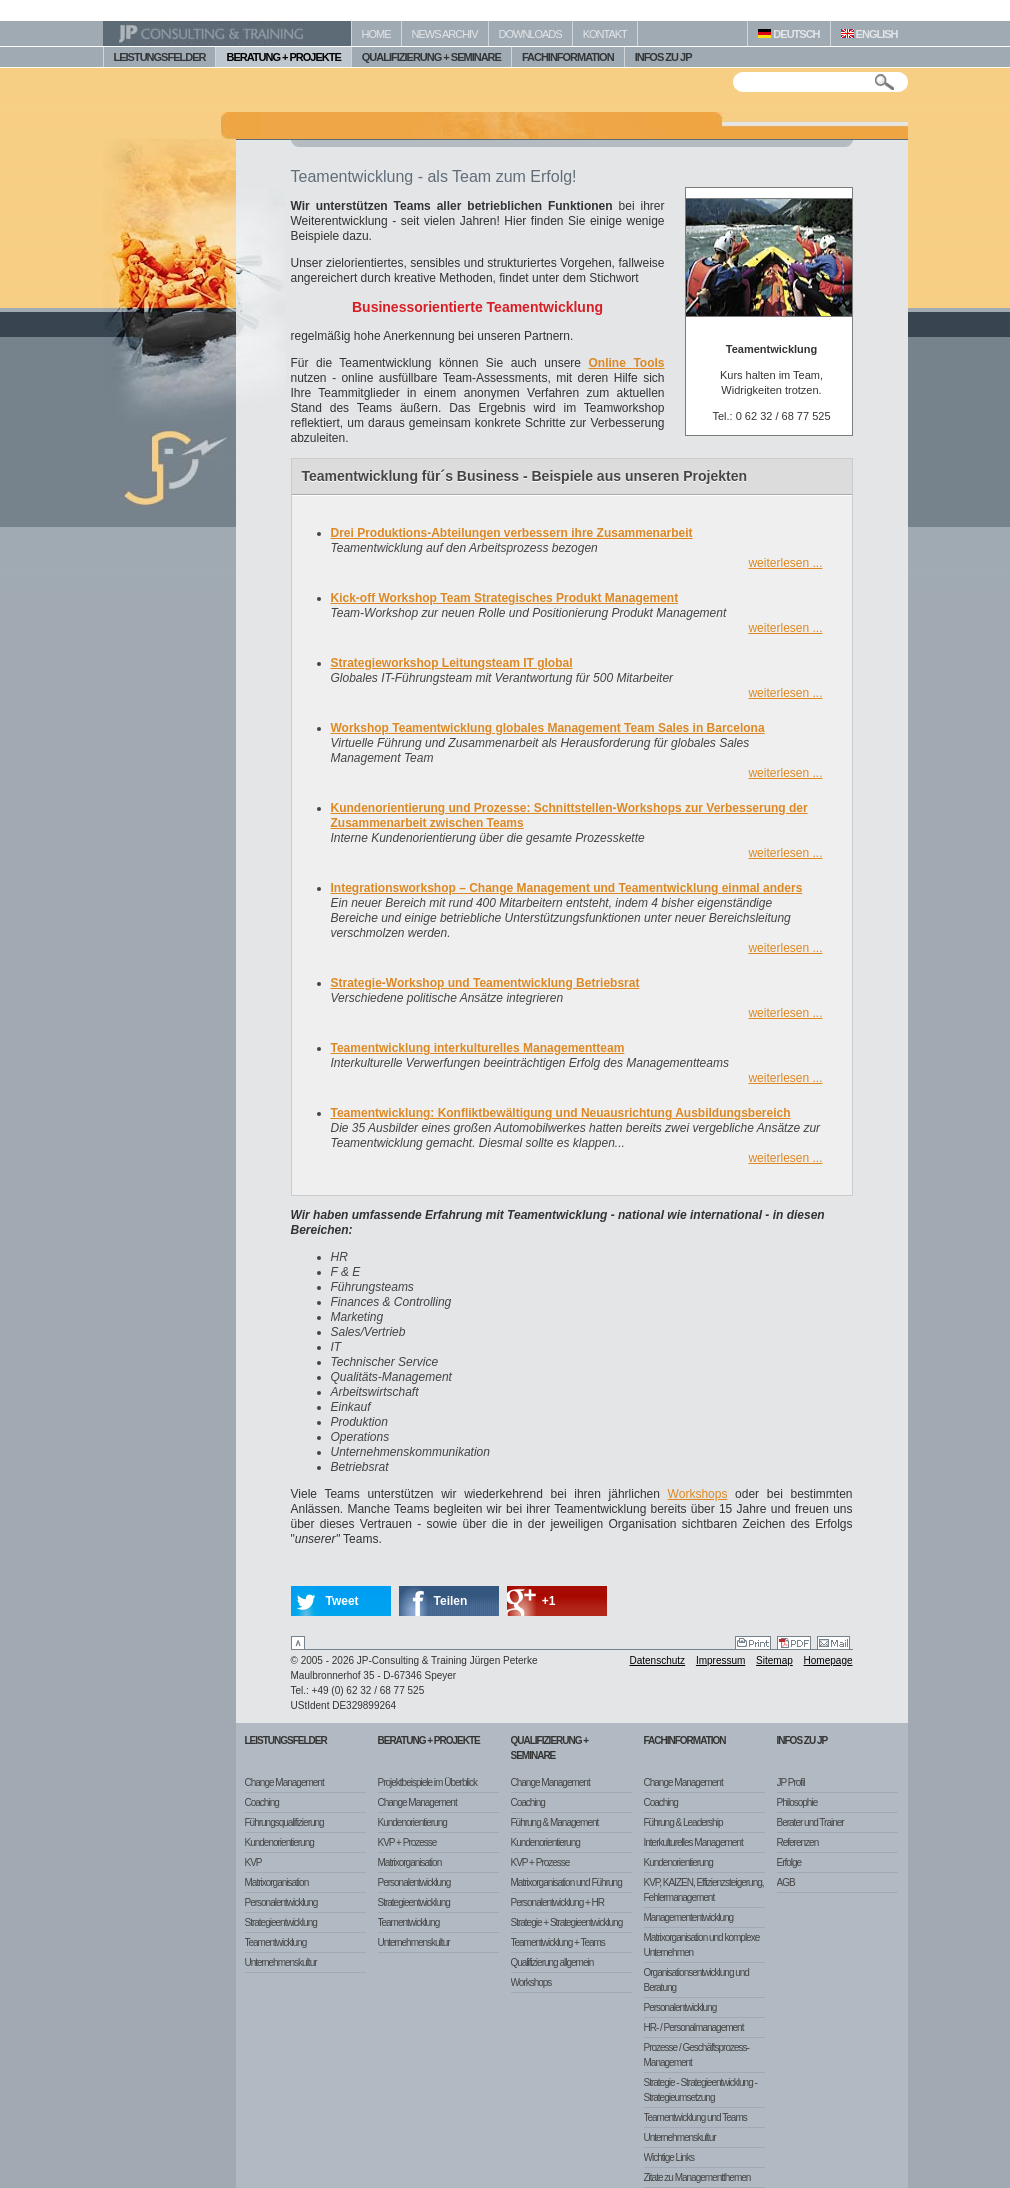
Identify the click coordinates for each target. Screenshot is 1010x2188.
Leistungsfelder (286, 1740)
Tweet (342, 1601)
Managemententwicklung (689, 1917)
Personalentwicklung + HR (558, 1902)
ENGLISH (869, 34)
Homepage (828, 1660)
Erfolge (789, 1862)
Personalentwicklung (281, 1902)
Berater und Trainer (810, 1822)
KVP (253, 1862)
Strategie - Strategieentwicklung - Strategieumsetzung (700, 2090)
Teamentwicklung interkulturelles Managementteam (478, 1048)
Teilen (451, 1601)
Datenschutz (658, 1660)
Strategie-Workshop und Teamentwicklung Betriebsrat (485, 983)
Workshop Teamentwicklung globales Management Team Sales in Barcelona (548, 728)
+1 (549, 1601)
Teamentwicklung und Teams (695, 2117)
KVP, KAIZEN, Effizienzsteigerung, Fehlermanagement (704, 1890)
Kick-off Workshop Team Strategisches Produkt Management (505, 598)
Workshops (698, 1494)
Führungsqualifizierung (284, 1822)
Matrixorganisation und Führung (566, 1882)
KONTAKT (605, 34)
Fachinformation (685, 1740)
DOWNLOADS (530, 34)
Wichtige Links (669, 2157)
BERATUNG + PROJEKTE (283, 57)
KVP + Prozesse (407, 1842)
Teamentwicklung (276, 1942)
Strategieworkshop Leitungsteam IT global (452, 663)
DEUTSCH (788, 34)
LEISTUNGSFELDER (160, 57)
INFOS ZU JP (663, 57)
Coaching (262, 1802)
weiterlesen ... (785, 563)
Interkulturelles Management (693, 1842)
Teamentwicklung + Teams (558, 1942)
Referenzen (798, 1842)
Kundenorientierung (279, 1842)
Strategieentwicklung (281, 1922)
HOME (376, 34)
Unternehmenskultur (281, 1962)
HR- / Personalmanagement (694, 2027)
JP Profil (791, 1782)
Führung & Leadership (683, 1822)
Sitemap (774, 1660)
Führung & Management (555, 1822)
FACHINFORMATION (568, 57)
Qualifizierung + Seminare (550, 1748)
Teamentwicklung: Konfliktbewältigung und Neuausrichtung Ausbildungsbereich (561, 1113)
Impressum (720, 1660)
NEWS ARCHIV (445, 34)
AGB (786, 1882)
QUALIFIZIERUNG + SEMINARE (431, 57)
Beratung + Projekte (429, 1740)
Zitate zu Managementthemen (697, 2177)
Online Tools (627, 363)
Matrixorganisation (277, 1882)
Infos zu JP (802, 1740)
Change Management (284, 1782)
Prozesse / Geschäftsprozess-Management (696, 2055)
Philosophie (797, 1802)
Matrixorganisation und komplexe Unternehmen (702, 1945)
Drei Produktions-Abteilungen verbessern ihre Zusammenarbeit (512, 533)
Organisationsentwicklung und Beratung (696, 1980)
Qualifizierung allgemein (552, 1962)
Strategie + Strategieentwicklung (567, 1922)
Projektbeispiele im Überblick (427, 1782)
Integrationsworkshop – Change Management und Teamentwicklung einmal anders (567, 888)
